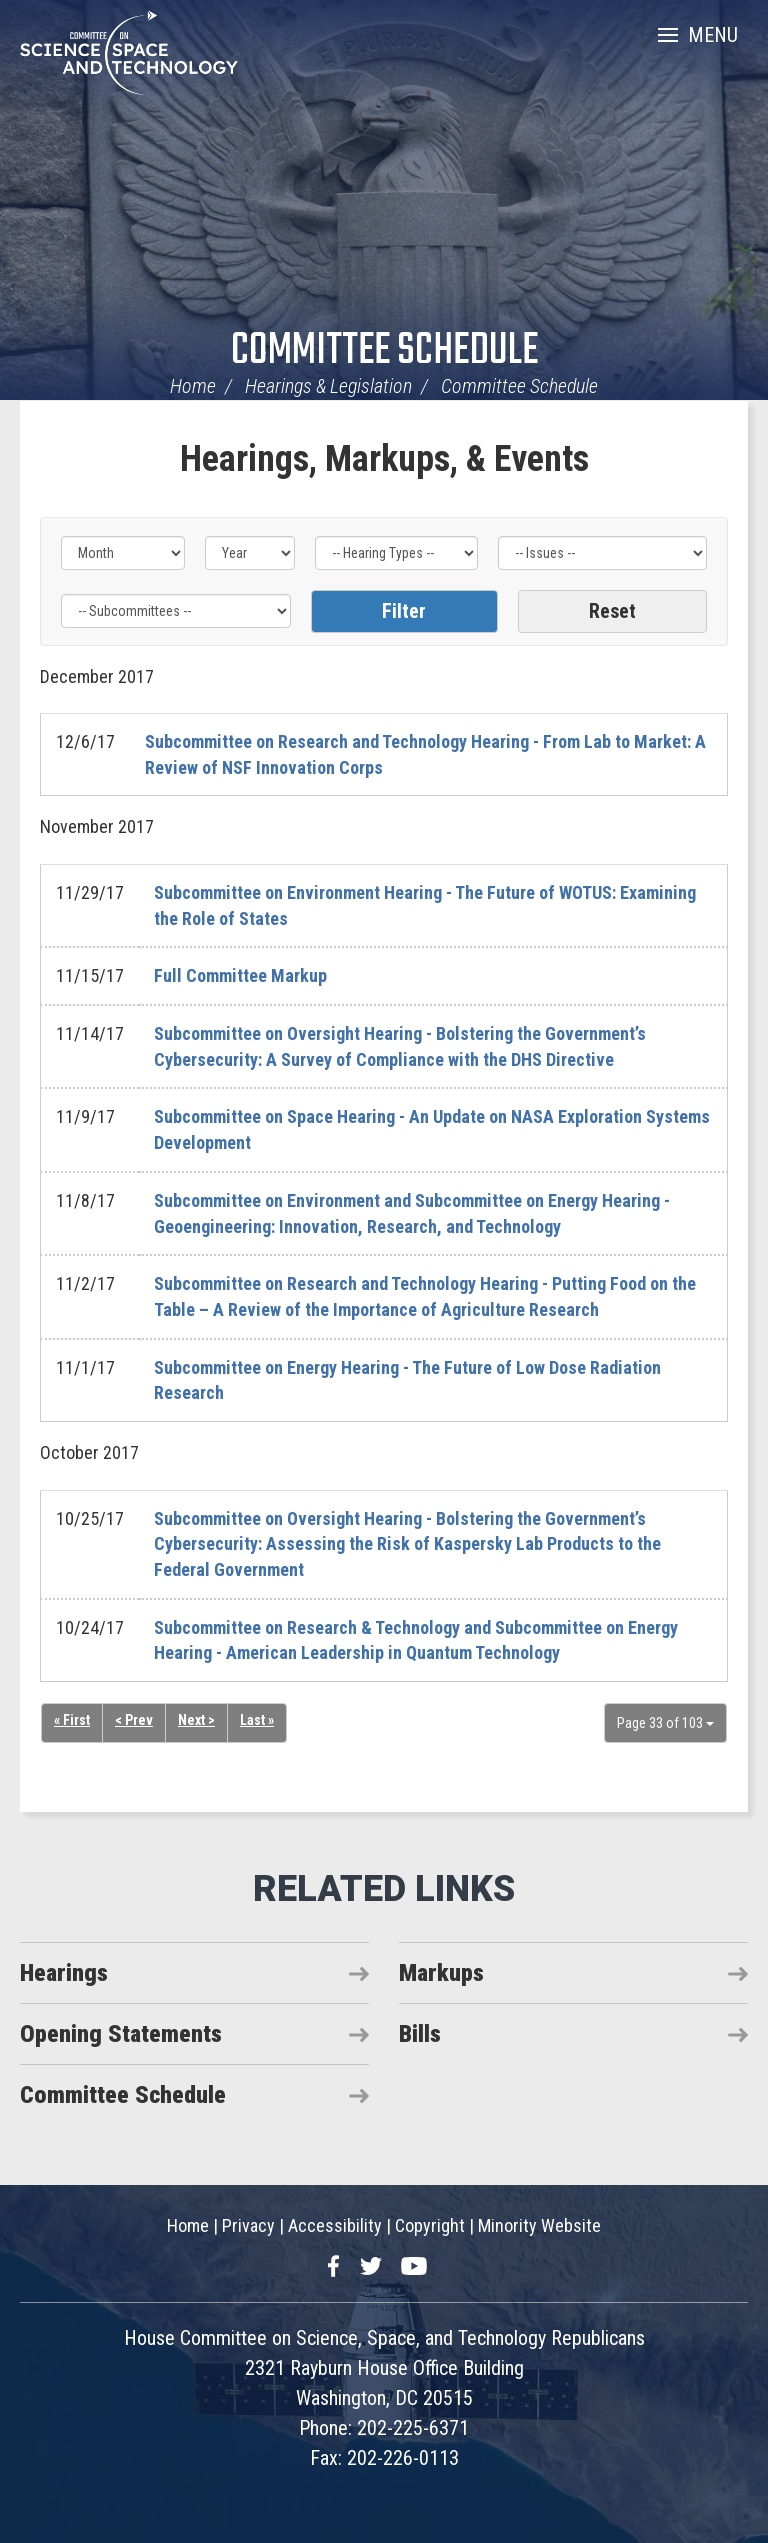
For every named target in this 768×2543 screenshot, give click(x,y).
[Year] (250, 553)
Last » (257, 1720)
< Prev (134, 1720)
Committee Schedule (384, 351)
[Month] (123, 553)
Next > (196, 1720)
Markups (441, 1973)
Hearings (64, 1973)
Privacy (248, 2225)
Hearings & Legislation (328, 386)
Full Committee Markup (240, 975)
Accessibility (335, 2225)
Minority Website (539, 2225)
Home (193, 386)
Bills (420, 2034)
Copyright (430, 2225)
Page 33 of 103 (665, 1723)
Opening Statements (121, 2034)
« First (72, 1720)
